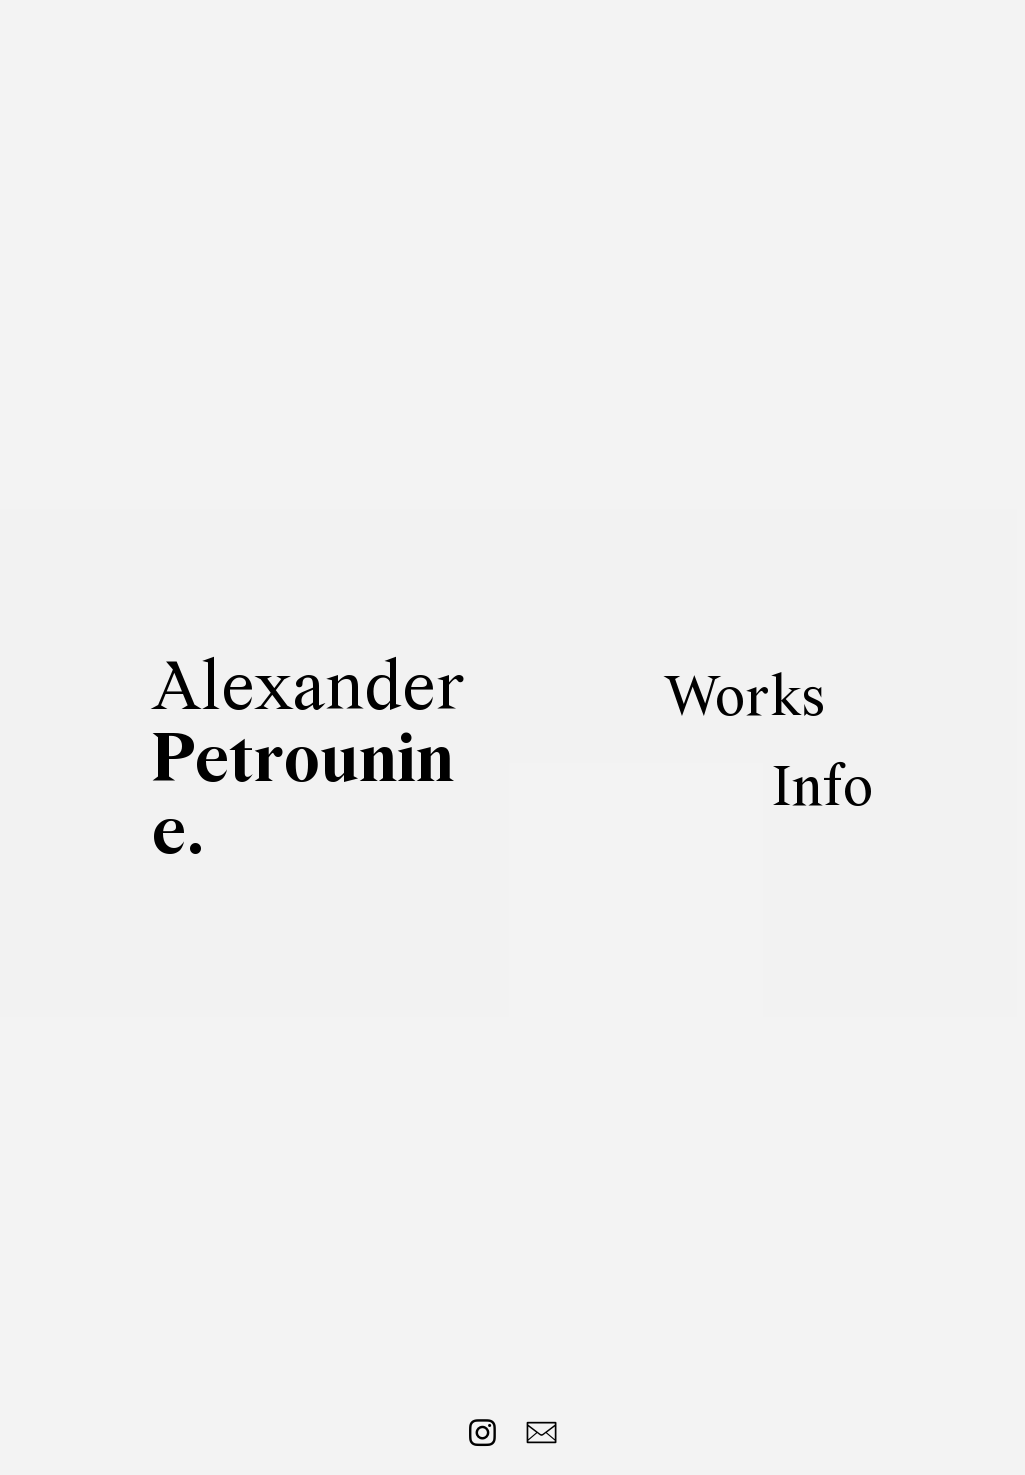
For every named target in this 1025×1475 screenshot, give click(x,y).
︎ (542, 1433)
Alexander (308, 763)
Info (822, 790)
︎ (483, 1433)
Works (744, 700)
